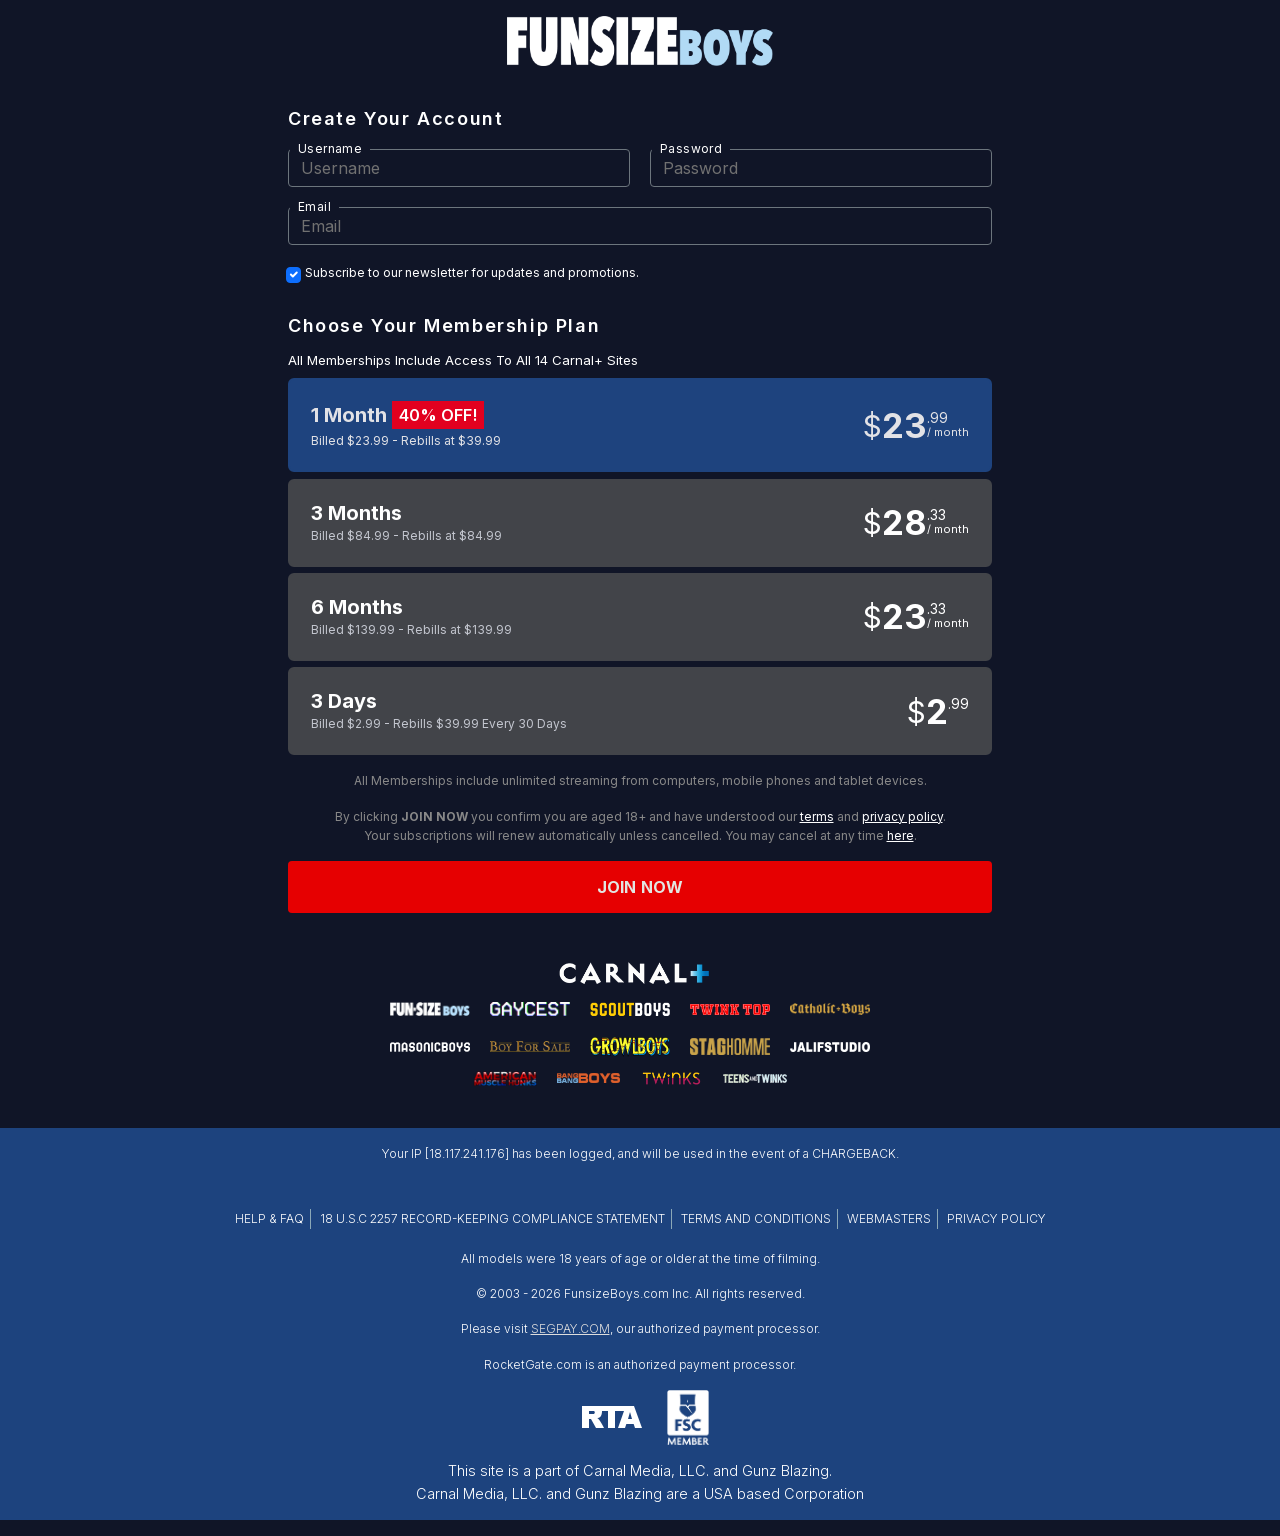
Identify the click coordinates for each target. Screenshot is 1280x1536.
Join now (640, 887)
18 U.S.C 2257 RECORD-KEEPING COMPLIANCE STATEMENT (492, 1218)
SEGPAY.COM (570, 1328)
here (900, 835)
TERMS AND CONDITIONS (756, 1218)
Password (691, 148)
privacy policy (902, 816)
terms (817, 816)
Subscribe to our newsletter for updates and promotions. (472, 273)
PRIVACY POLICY (996, 1218)
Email (314, 206)
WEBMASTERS (889, 1218)
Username (330, 148)
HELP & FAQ (269, 1218)
